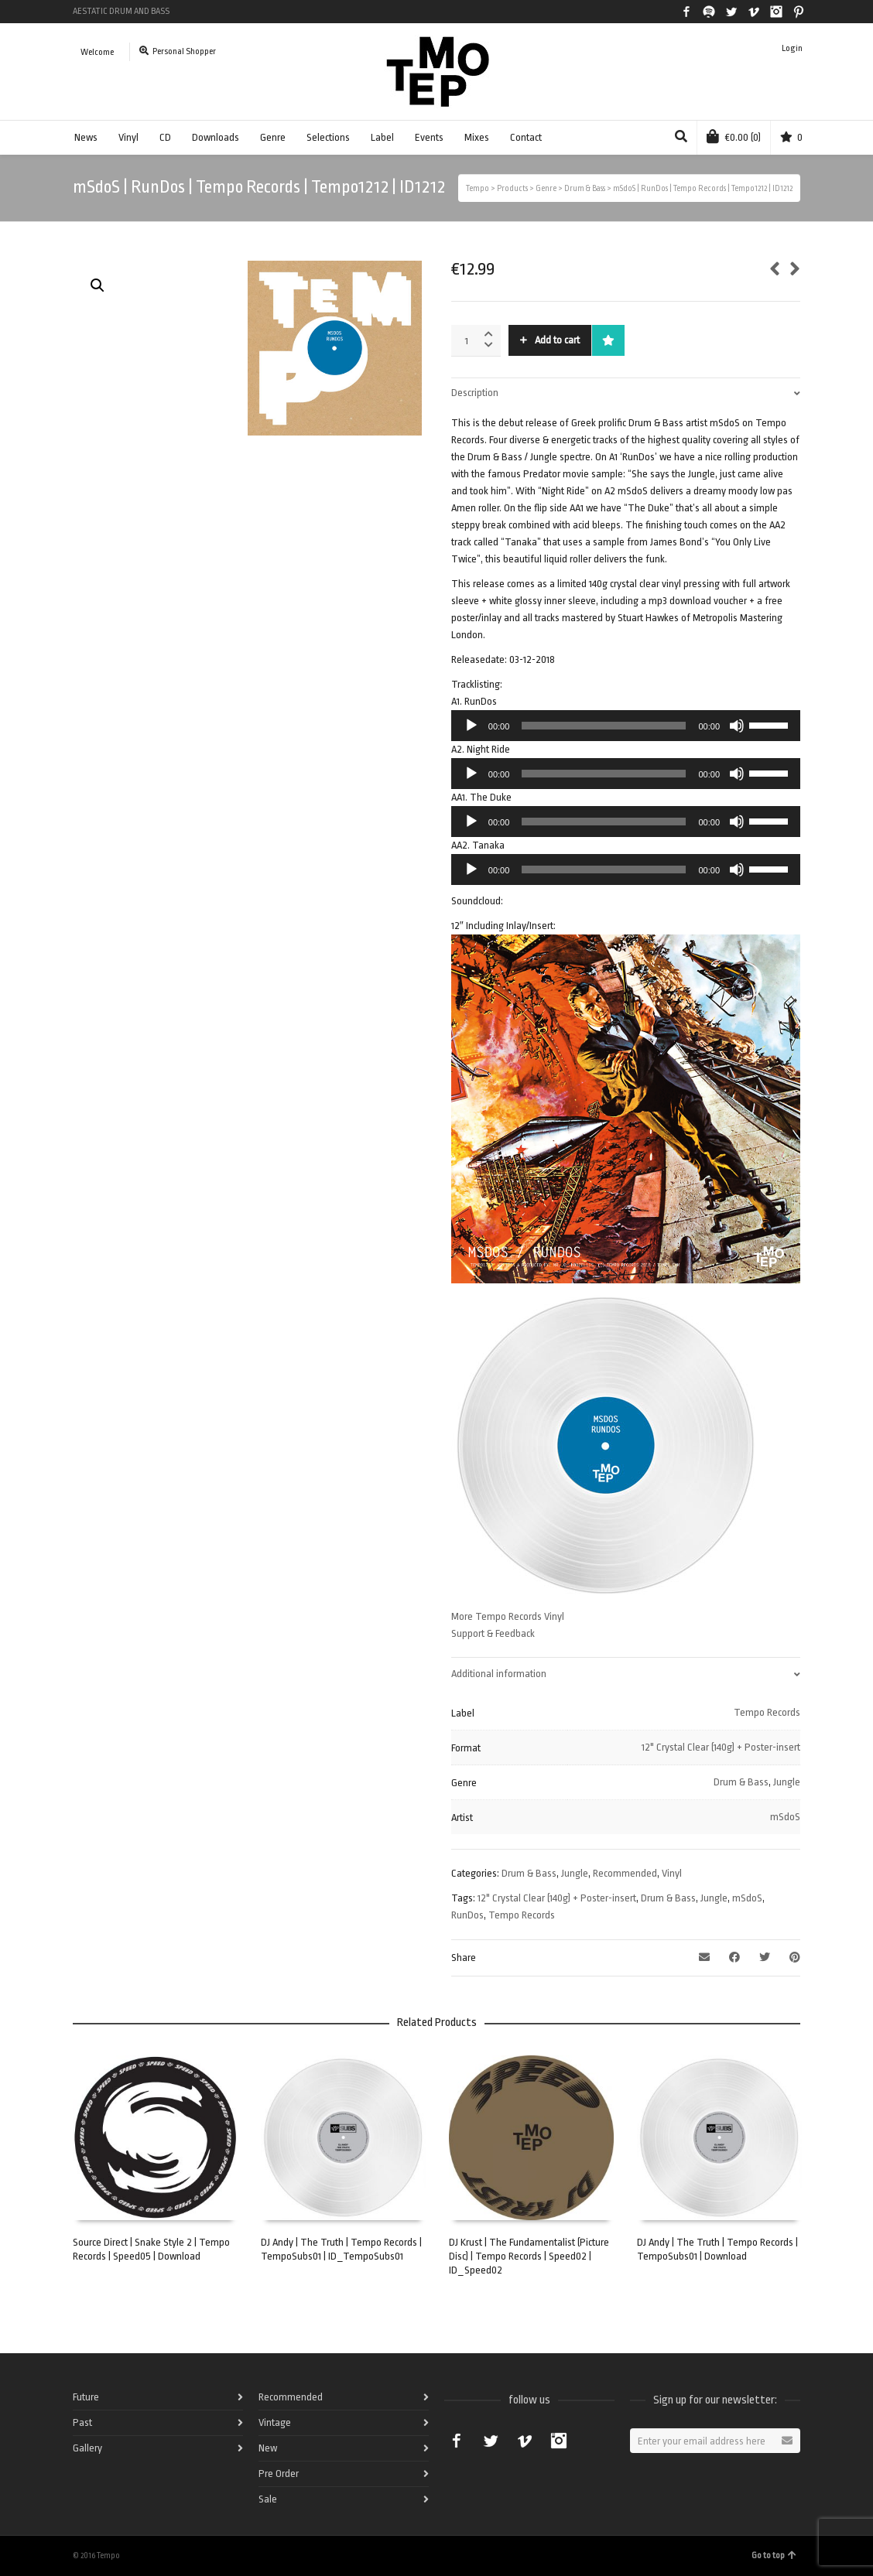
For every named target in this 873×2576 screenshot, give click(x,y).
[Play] (471, 725)
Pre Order (278, 2473)
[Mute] (737, 725)
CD (165, 137)
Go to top (773, 2555)
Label (382, 137)
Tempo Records (767, 1712)
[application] (625, 725)
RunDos (467, 1915)
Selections (328, 137)
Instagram (776, 11)
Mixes (476, 137)
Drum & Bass (741, 1782)
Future (86, 2397)
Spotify (709, 11)
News (86, 137)
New (267, 2448)
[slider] (604, 725)
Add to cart (557, 340)
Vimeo (754, 11)
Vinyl (128, 137)
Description (474, 392)
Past (82, 2422)
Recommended (625, 1873)
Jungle (786, 1782)
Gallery (87, 2448)
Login (792, 48)
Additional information (498, 1673)
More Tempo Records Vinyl (507, 1616)
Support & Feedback (493, 1633)
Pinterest (798, 11)
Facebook (686, 11)
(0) (734, 136)
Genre (273, 137)
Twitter (731, 11)
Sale (267, 2499)
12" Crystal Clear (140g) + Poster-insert (721, 1747)
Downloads (215, 137)
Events (429, 137)
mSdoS (785, 1817)
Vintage (274, 2422)
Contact (526, 137)
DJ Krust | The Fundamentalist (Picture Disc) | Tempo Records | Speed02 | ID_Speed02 (529, 2256)
